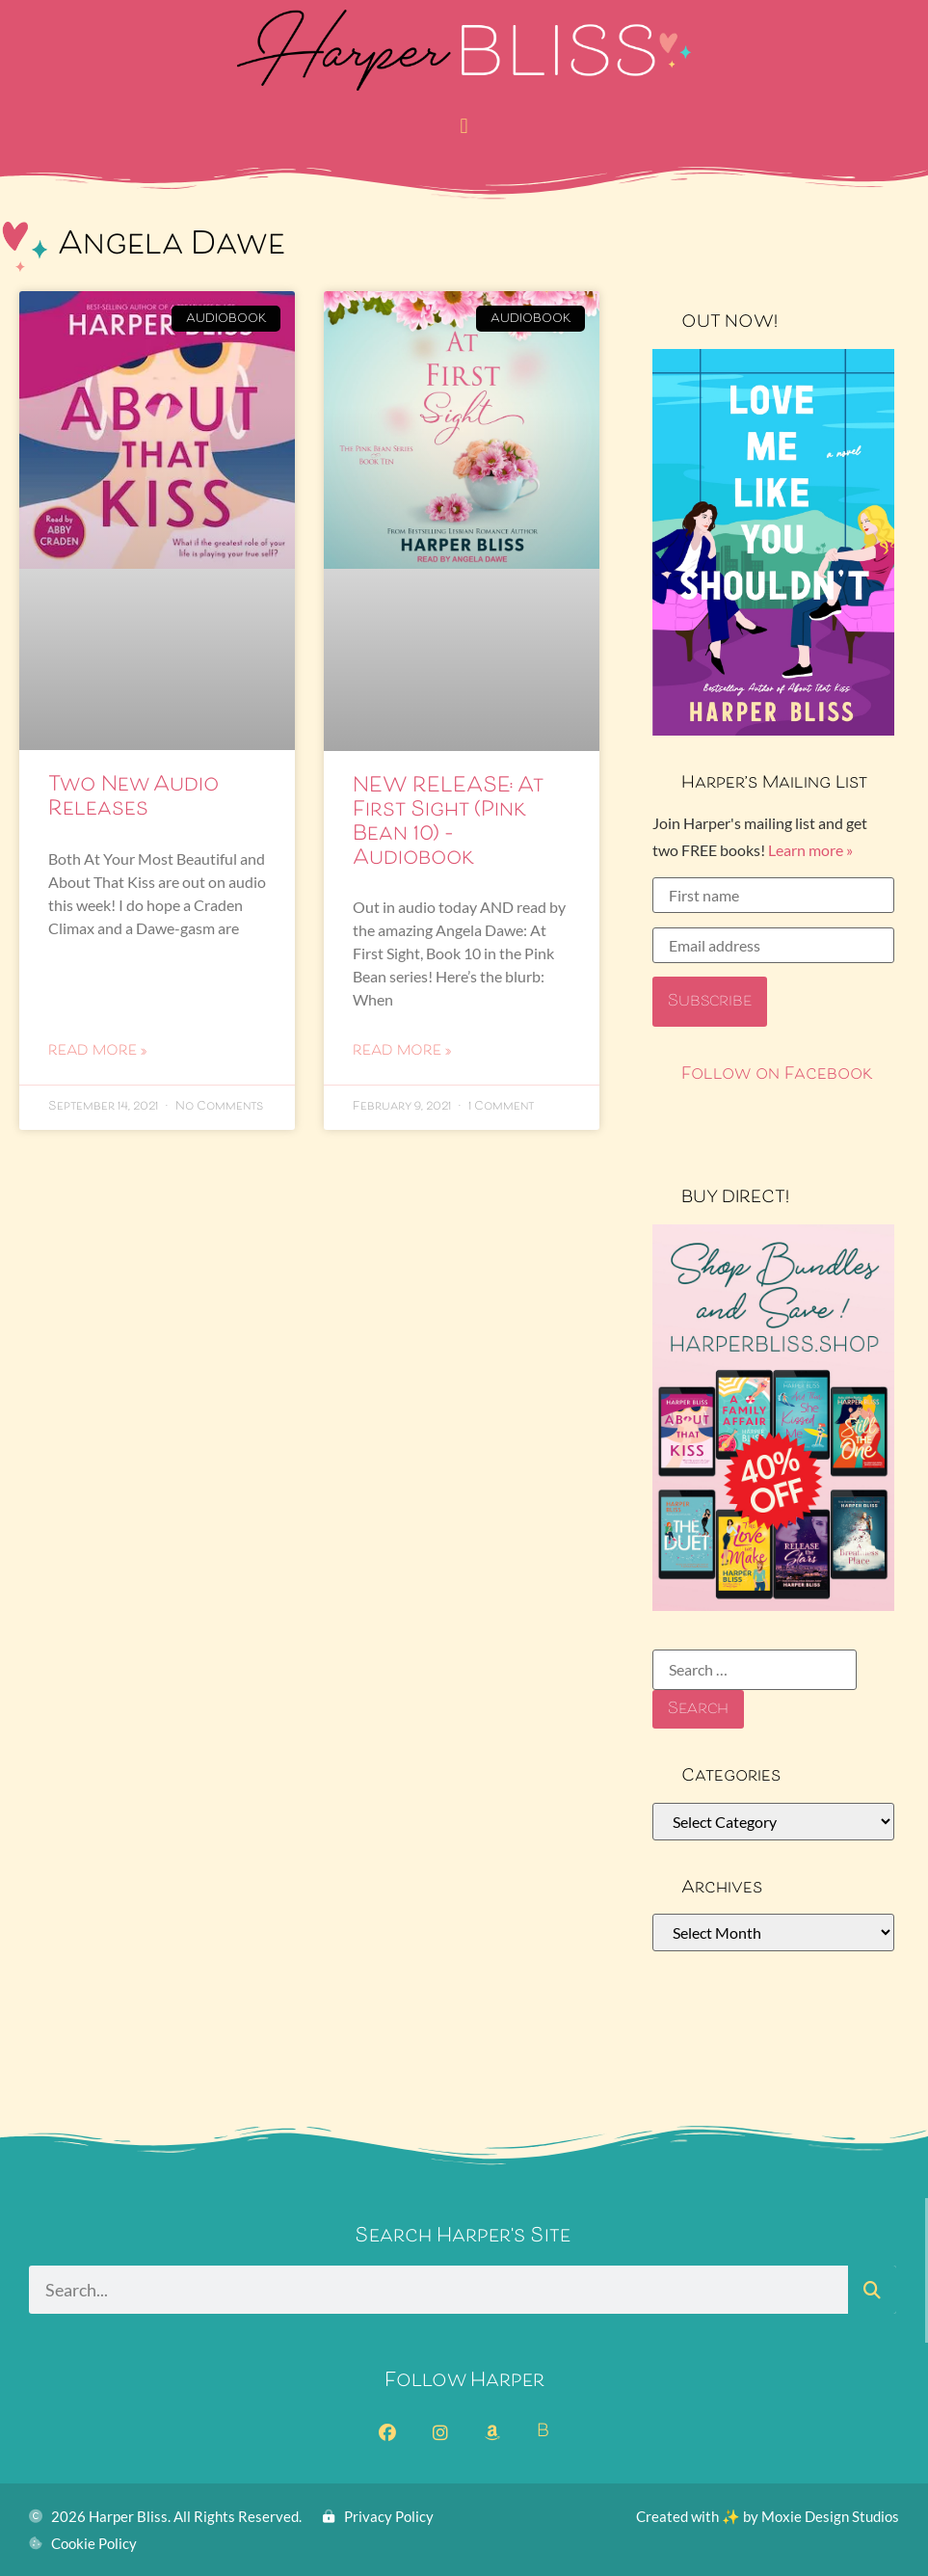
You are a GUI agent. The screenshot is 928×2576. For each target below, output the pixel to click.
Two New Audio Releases (133, 798)
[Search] (872, 2290)
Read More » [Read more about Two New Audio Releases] (97, 1051)
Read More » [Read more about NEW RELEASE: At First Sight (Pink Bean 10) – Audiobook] (402, 1051)
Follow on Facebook (777, 1075)
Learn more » (810, 850)
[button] (464, 126)
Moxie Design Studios (830, 2516)
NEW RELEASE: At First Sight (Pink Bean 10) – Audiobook (448, 823)
